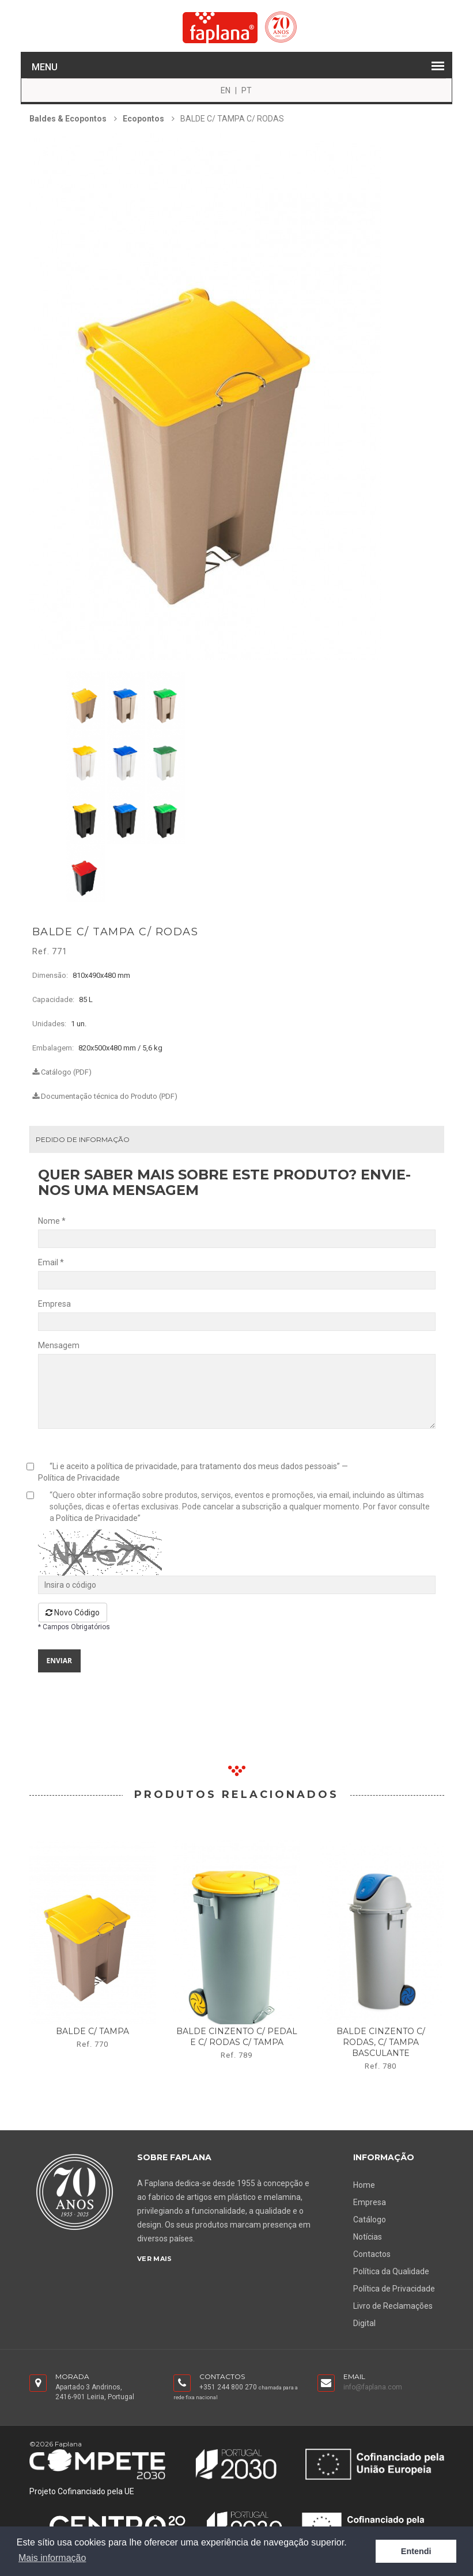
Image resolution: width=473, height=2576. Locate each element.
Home (364, 2185)
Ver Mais (154, 2259)
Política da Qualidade (391, 2271)
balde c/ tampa (92, 2031)
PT (246, 90)
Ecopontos (143, 118)
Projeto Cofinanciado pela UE (81, 2491)
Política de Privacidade (79, 1477)
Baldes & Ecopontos (68, 118)
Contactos (372, 2254)
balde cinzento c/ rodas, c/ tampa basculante (380, 2042)
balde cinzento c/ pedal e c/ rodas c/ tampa (236, 2036)
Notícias (367, 2236)
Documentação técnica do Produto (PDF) (104, 1096)
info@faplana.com (372, 2387)
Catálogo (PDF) (62, 1072)
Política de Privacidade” (98, 1518)
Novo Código (73, 1612)
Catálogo (369, 2219)
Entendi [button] (416, 2551)
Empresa (369, 2202)
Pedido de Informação (83, 1139)
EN (225, 90)
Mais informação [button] (52, 2558)
